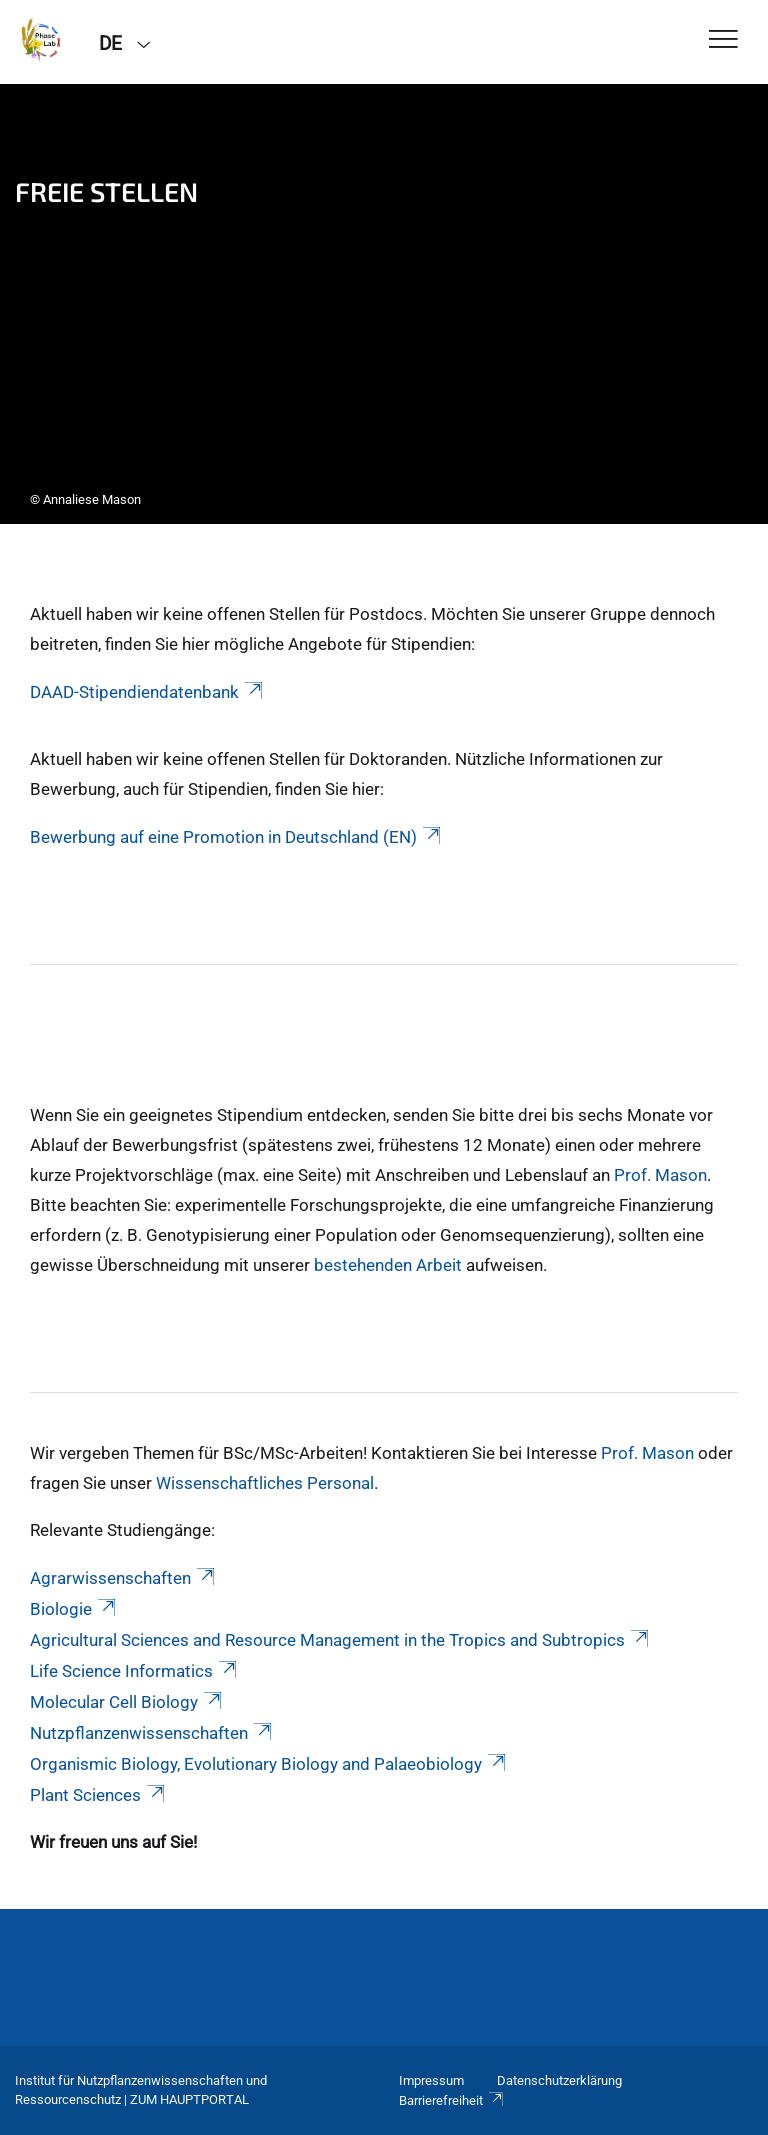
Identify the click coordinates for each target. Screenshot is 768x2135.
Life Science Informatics (135, 1671)
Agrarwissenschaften (124, 1578)
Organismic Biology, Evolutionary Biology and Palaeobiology (269, 1764)
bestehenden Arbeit (388, 1265)
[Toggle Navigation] (723, 40)
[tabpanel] (384, 304)
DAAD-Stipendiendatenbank (148, 692)
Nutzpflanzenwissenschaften (152, 1733)
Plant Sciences (99, 1795)
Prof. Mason (660, 1175)
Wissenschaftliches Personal (265, 1483)
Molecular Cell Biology (127, 1702)
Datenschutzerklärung (559, 2080)
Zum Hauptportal (189, 2099)
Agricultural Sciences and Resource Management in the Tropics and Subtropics (341, 1640)
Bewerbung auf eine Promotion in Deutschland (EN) (237, 837)
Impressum (431, 2080)
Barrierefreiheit (452, 2100)
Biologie (74, 1609)
